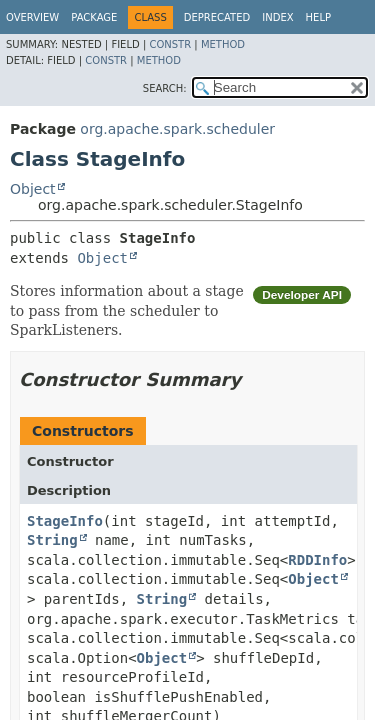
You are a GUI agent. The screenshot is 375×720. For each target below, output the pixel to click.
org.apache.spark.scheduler (177, 129)
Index (277, 17)
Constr (170, 44)
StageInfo (65, 521)
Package (94, 17)
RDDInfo (317, 560)
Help (318, 17)
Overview (32, 17)
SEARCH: (165, 88)
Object (33, 189)
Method (223, 44)
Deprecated (217, 17)
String (52, 540)
